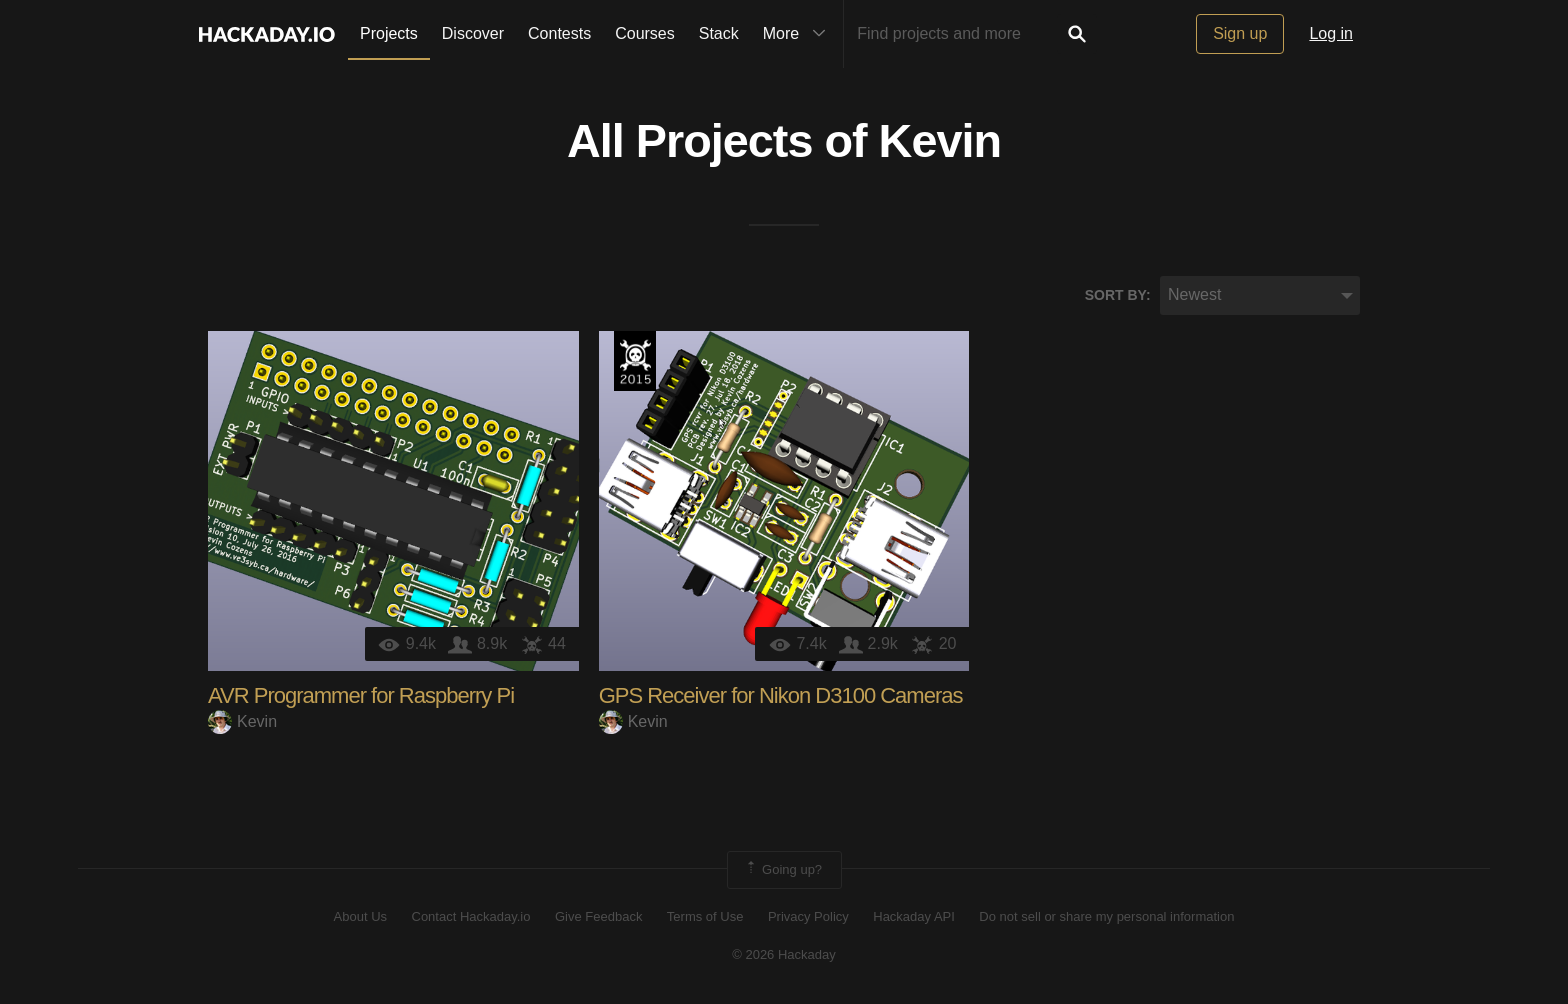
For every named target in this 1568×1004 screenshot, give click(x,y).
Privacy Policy (808, 916)
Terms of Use (705, 916)
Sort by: (1118, 295)
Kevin (940, 141)
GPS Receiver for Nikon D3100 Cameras (781, 695)
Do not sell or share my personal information (1106, 916)
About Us (360, 916)
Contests (559, 33)
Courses (645, 33)
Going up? (783, 870)
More (799, 34)
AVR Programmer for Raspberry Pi (361, 695)
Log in (1331, 33)
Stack (719, 33)
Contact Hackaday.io (471, 916)
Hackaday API (914, 916)
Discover (473, 33)
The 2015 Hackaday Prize (635, 361)
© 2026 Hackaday (784, 954)
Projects (389, 33)
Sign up (1240, 33)
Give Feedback (598, 916)
